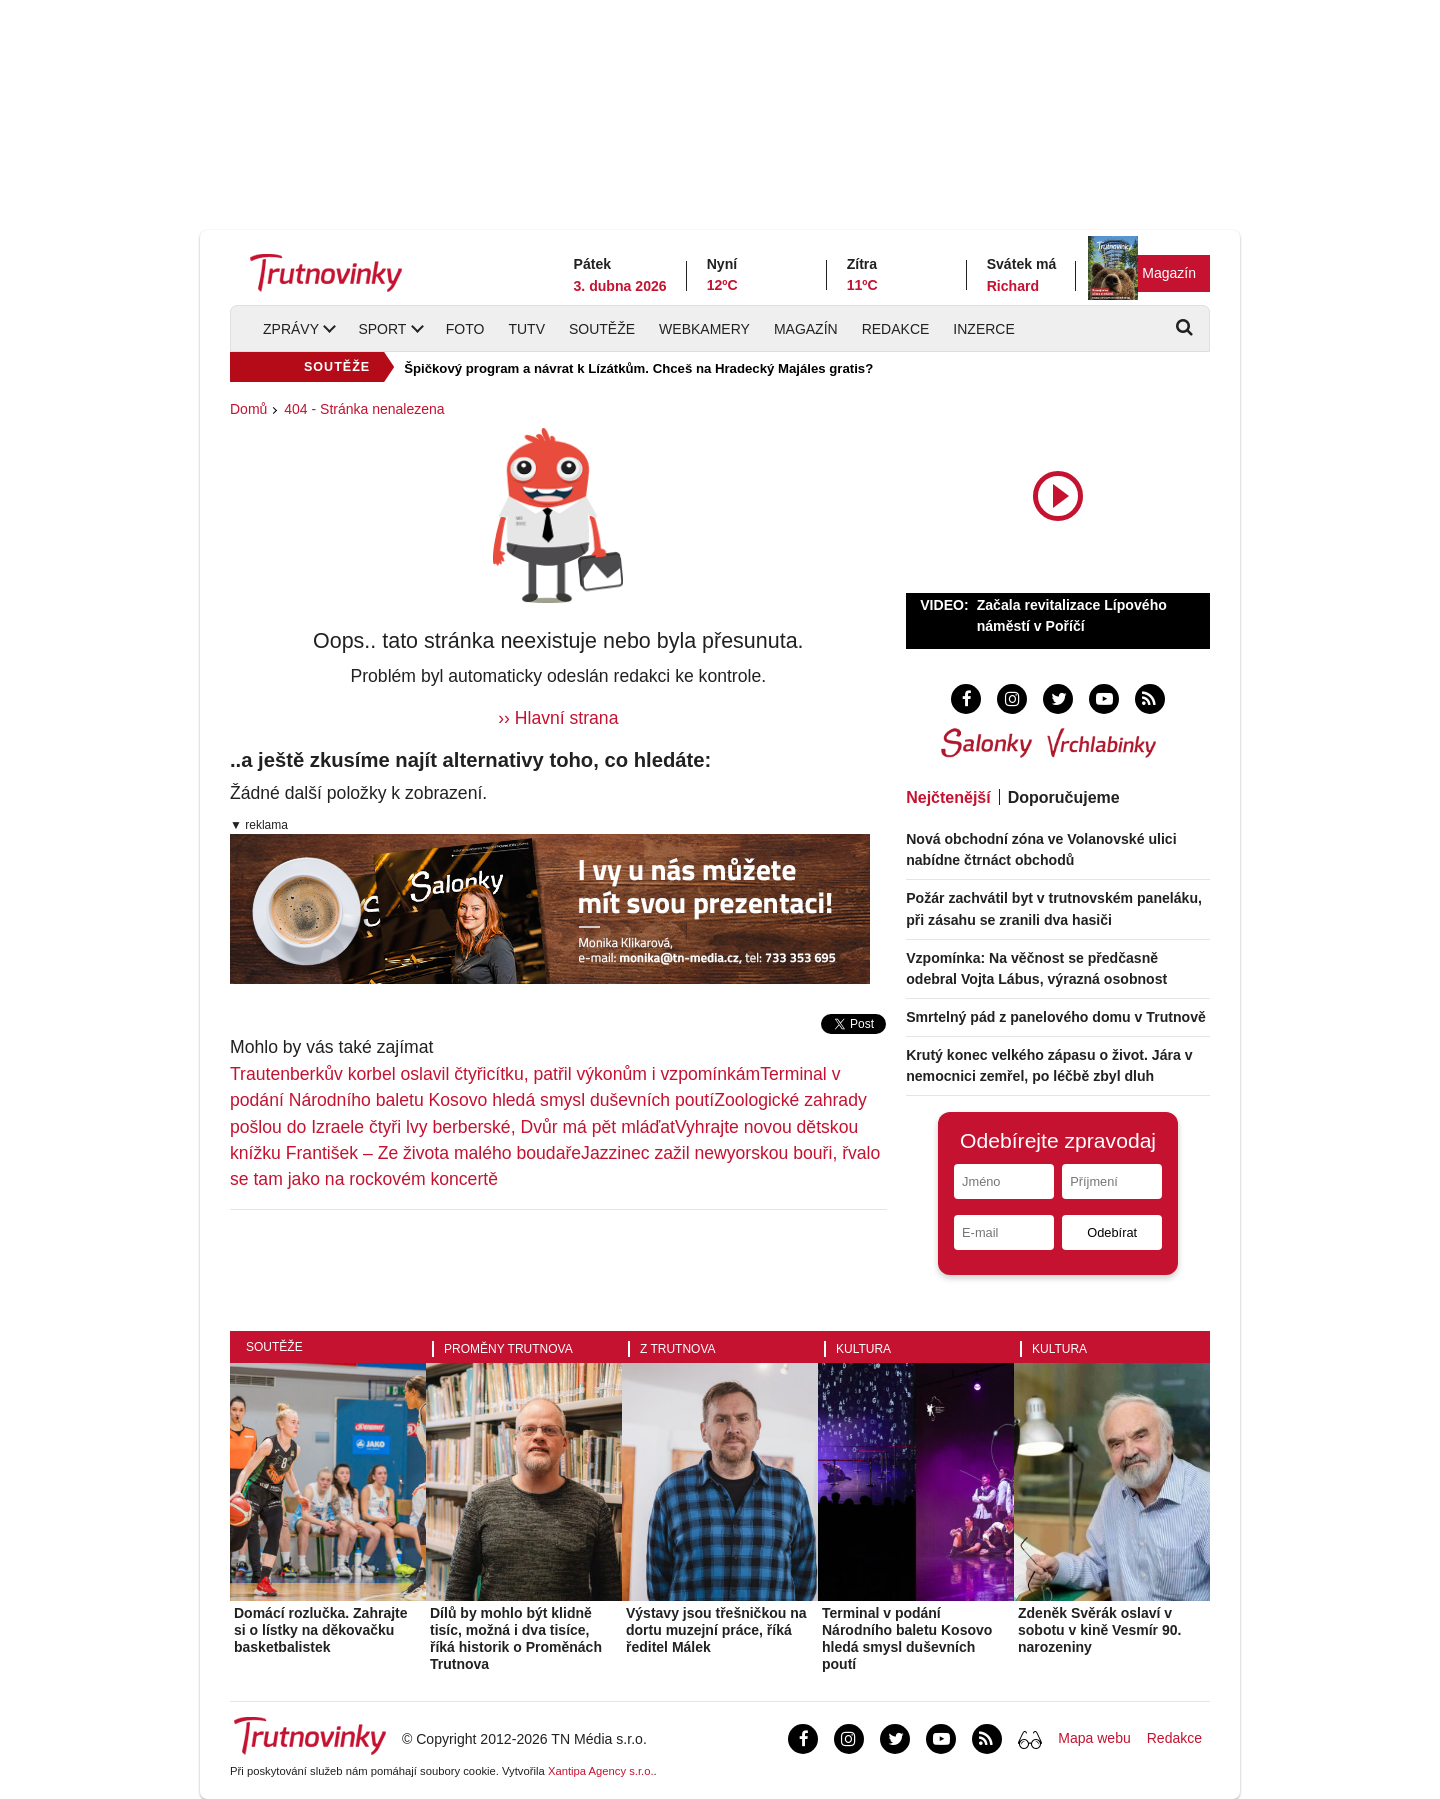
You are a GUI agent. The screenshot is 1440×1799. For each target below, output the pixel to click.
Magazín (1169, 273)
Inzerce (983, 329)
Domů (248, 409)
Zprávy (291, 329)
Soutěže (602, 329)
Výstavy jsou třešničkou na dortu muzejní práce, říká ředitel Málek (716, 1630)
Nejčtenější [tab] (948, 797)
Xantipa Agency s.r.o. (601, 1771)
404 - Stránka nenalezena (364, 409)
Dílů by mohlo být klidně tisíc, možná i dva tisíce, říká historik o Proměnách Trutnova (516, 1638)
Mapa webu (1094, 1738)
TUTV (526, 329)
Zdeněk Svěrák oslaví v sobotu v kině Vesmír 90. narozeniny (1099, 1630)
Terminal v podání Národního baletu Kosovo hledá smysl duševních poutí (907, 1638)
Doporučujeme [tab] (1064, 797)
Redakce (896, 329)
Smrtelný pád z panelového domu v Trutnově (1056, 1017)
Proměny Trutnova (508, 1349)
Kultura (863, 1349)
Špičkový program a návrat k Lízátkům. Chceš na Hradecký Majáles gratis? (638, 368)
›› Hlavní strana (558, 718)
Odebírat (1112, 1232)
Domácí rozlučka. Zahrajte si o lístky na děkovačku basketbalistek (321, 1630)
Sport (382, 329)
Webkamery (704, 329)
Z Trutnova (678, 1349)
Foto (465, 329)
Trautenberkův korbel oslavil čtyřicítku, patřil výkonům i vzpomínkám (495, 1074)
